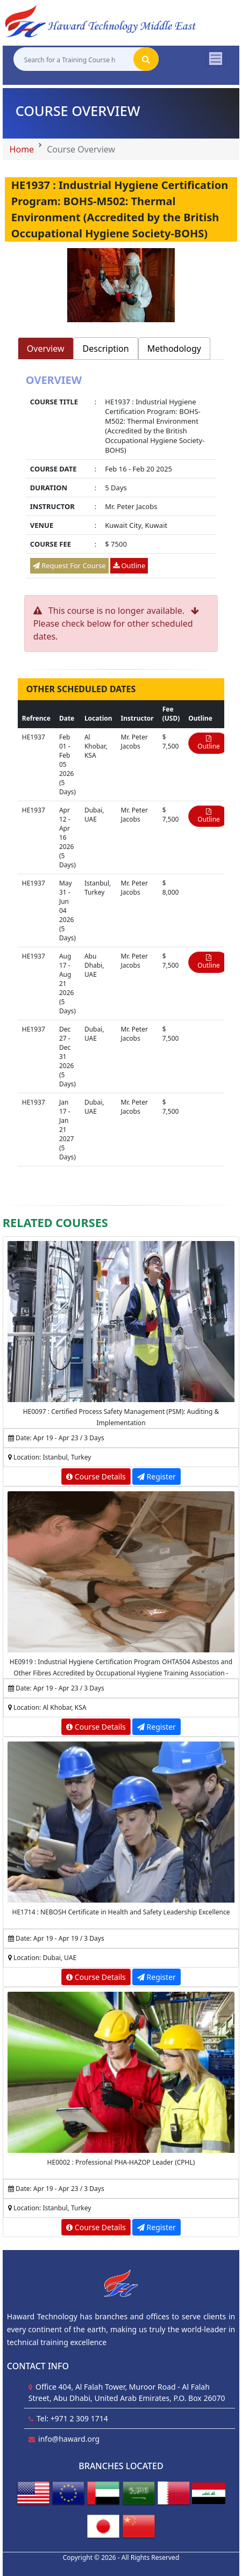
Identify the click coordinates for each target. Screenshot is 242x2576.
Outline (129, 565)
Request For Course (69, 565)
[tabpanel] (121, 478)
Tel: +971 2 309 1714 (72, 2418)
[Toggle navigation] (215, 58)
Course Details (96, 1476)
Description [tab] (106, 348)
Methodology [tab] (174, 348)
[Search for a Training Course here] (73, 59)
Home (22, 149)
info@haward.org (68, 2439)
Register (156, 1476)
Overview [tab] (46, 348)
